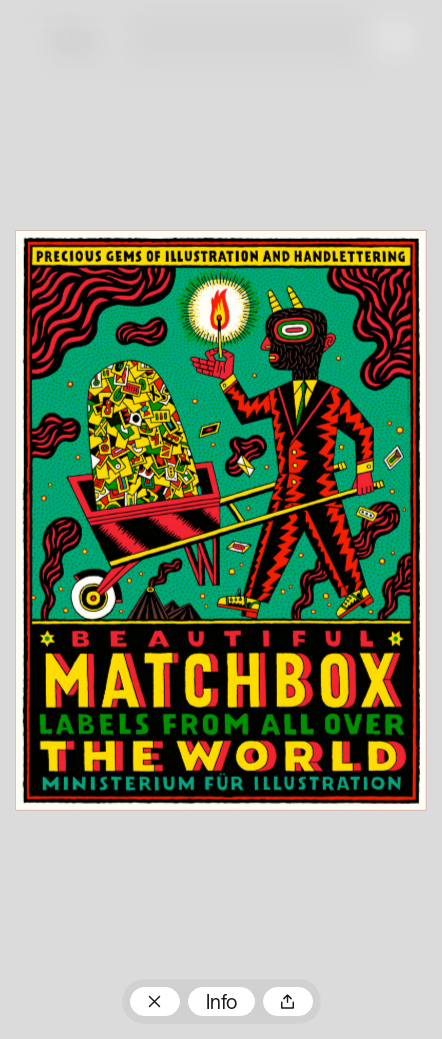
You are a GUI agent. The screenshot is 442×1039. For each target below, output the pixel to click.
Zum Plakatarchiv (155, 1001)
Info (221, 1004)
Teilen (288, 1001)
